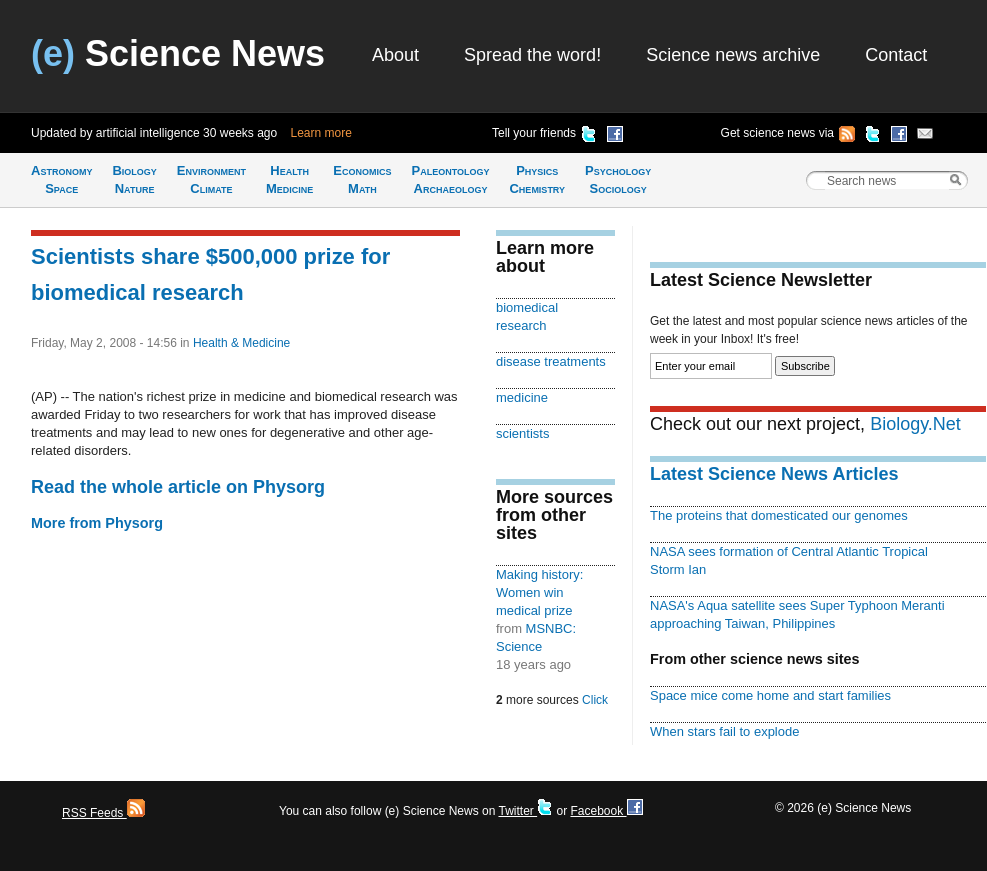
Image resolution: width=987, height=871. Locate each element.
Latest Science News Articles (774, 474)
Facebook (606, 811)
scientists (522, 433)
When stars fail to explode (724, 731)
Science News (178, 53)
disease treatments (551, 361)
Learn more (321, 133)
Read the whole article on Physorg (178, 487)
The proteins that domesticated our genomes (779, 515)
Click (595, 700)
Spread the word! (532, 55)
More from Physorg (97, 523)
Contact (896, 55)
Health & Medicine (241, 343)
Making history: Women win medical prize (539, 592)
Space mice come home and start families (770, 695)
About (395, 55)
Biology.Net (915, 424)
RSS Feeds (103, 813)
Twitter (525, 811)
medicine (522, 397)
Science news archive (733, 55)
